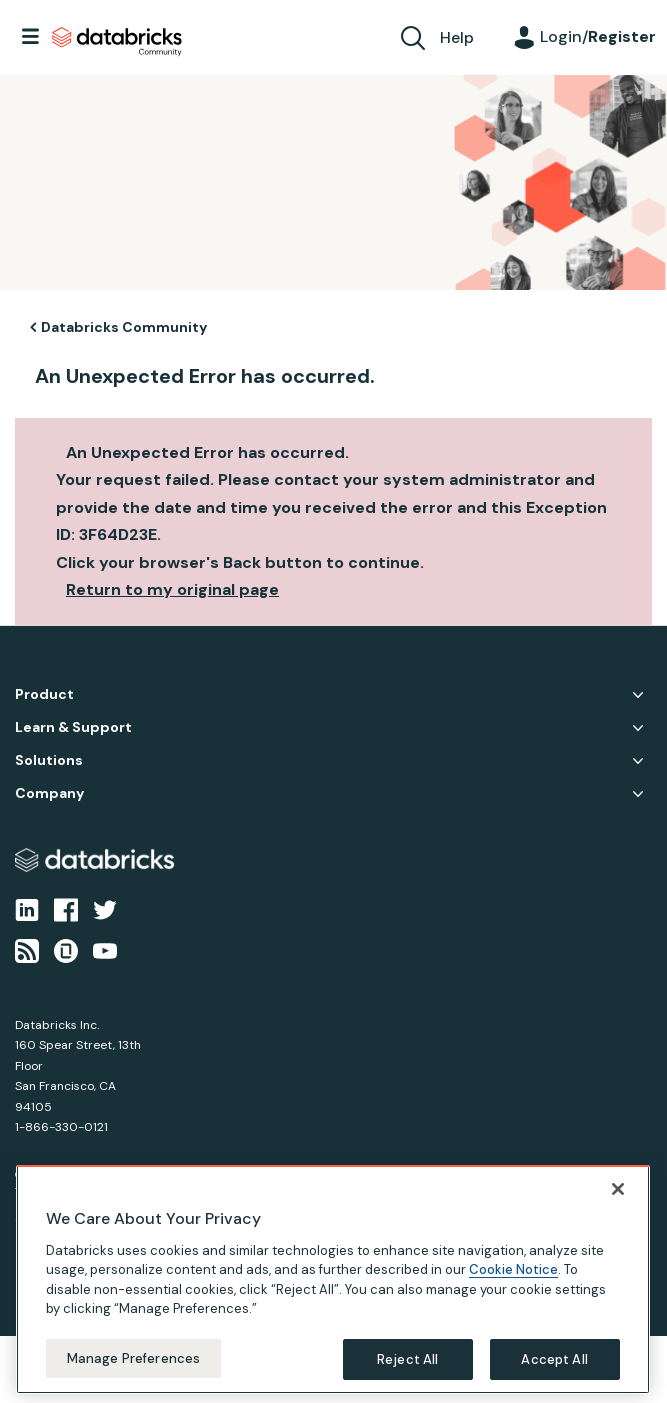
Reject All (407, 1374)
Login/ (598, 36)
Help (457, 37)
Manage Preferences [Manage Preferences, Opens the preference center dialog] (133, 1373)
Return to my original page (172, 589)
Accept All (554, 1374)
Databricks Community (117, 42)
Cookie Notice (513, 1285)
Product (44, 694)
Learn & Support (73, 727)
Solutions (49, 760)
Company (49, 793)
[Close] (618, 1204)
